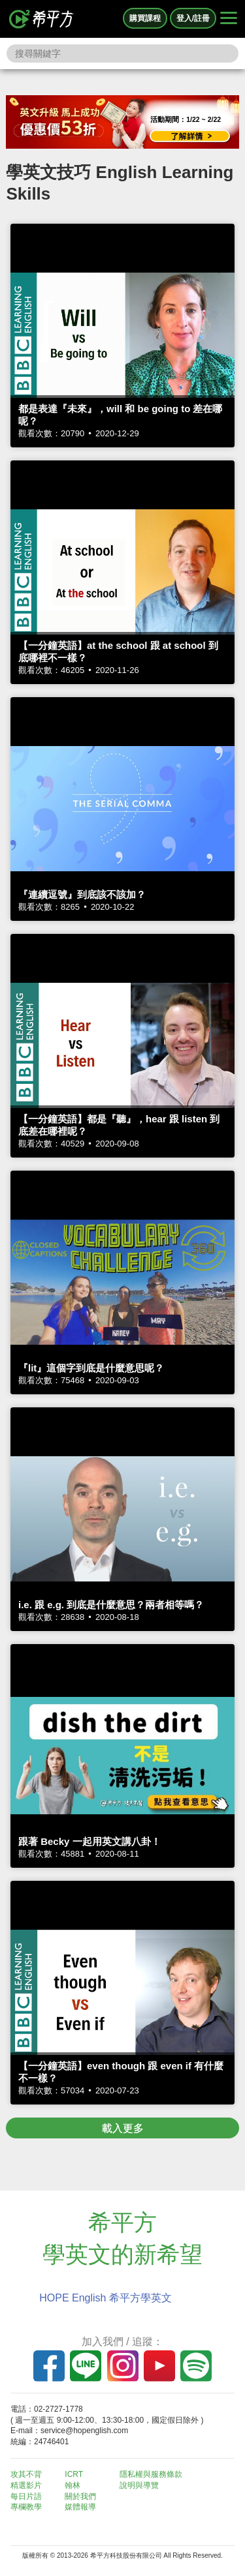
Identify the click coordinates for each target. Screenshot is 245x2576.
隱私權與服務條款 (151, 2474)
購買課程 (145, 18)
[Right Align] (228, 19)
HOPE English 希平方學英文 (105, 2297)
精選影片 (26, 2485)
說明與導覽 (139, 2485)
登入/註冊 (193, 18)
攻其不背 (26, 2474)
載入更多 (123, 2128)
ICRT (74, 2474)
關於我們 (80, 2496)
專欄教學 (26, 2506)
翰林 (72, 2485)
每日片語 (26, 2496)
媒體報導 (80, 2506)
